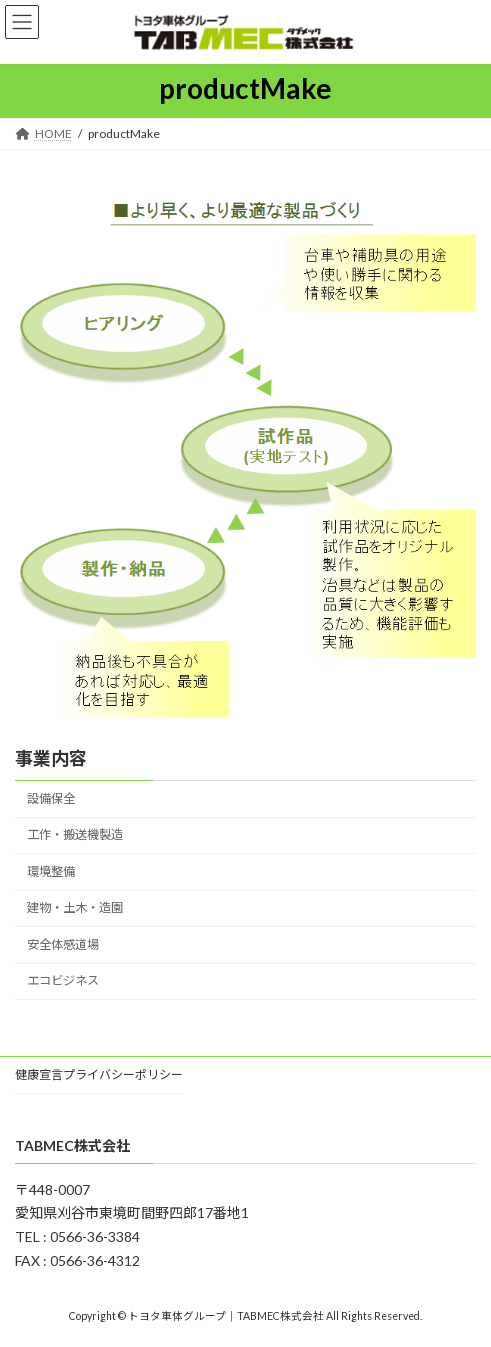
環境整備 (51, 871)
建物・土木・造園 (75, 908)
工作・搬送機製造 (75, 835)
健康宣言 (39, 1074)
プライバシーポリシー (123, 1074)
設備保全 (51, 798)
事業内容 (51, 758)
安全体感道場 (63, 944)
